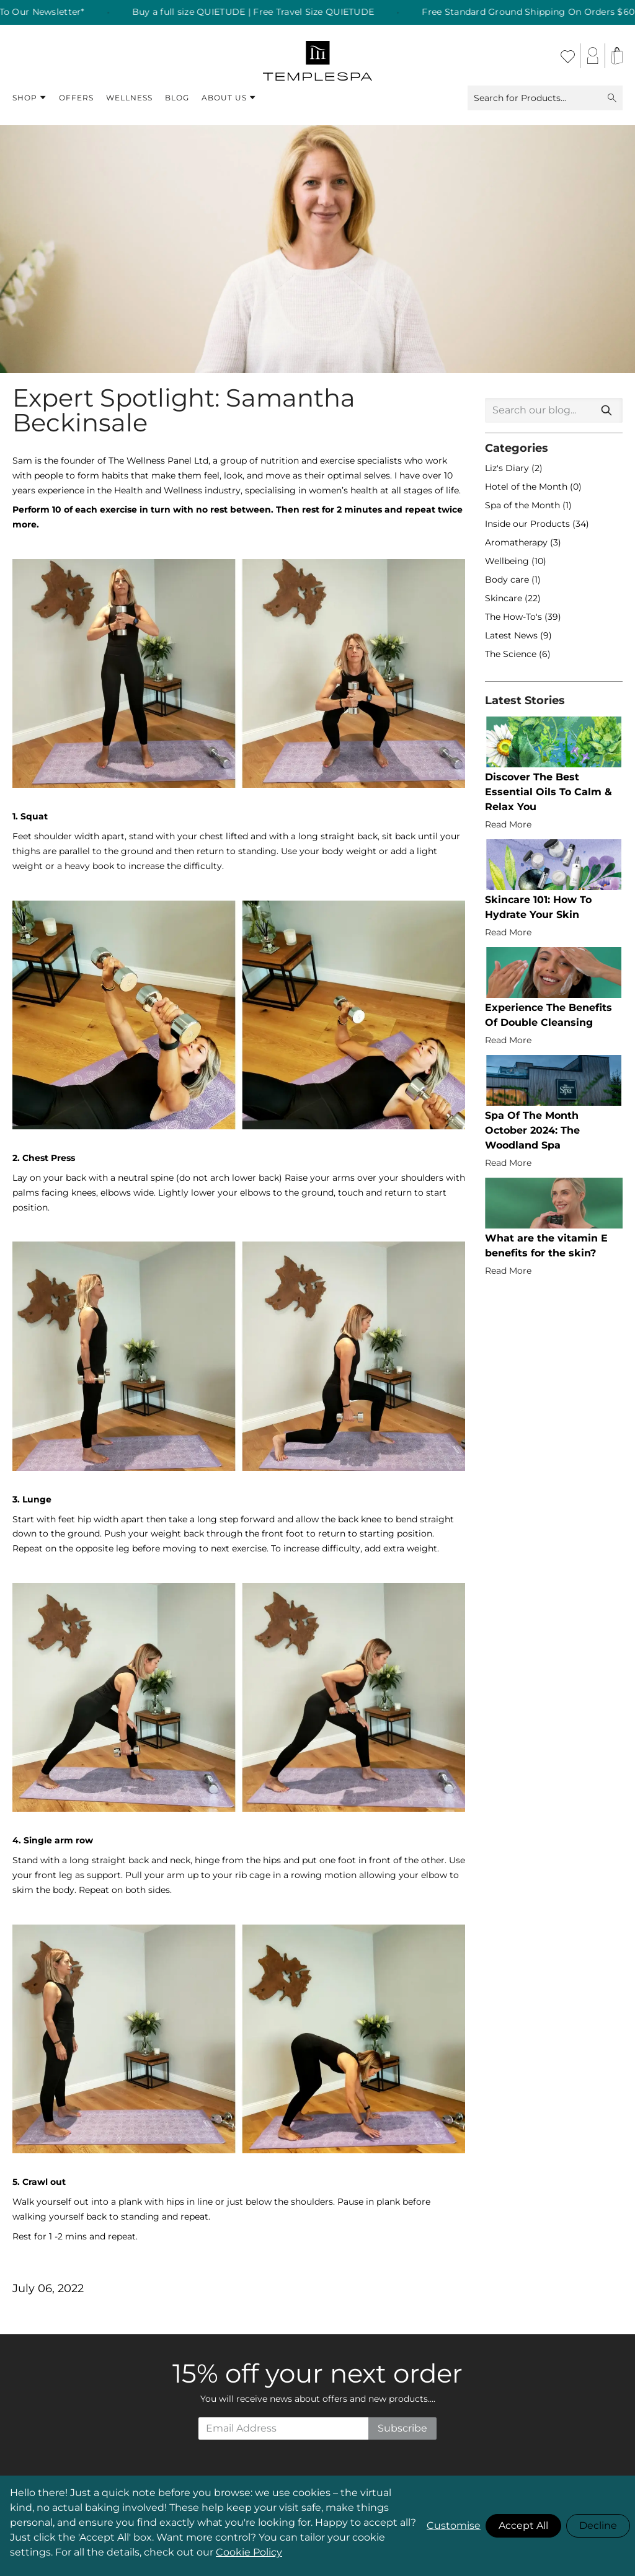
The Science (512, 653)
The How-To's (514, 616)
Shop (29, 98)
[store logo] (318, 56)
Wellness (129, 97)
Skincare (505, 598)
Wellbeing (508, 561)
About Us (229, 98)
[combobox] (554, 410)
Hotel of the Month (527, 486)
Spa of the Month (523, 505)
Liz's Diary (508, 468)
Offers (76, 97)
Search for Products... (545, 98)
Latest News (512, 635)
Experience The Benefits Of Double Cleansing (548, 1015)
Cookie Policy (249, 2552)
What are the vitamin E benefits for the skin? (546, 1245)
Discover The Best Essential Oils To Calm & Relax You (548, 792)
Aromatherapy (517, 542)
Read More (508, 824)
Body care (508, 579)
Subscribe (402, 2428)
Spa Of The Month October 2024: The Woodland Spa (532, 1130)
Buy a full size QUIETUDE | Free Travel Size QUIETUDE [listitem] (282, 12)
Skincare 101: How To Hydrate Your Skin (538, 907)
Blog (177, 97)
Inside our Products (528, 523)
